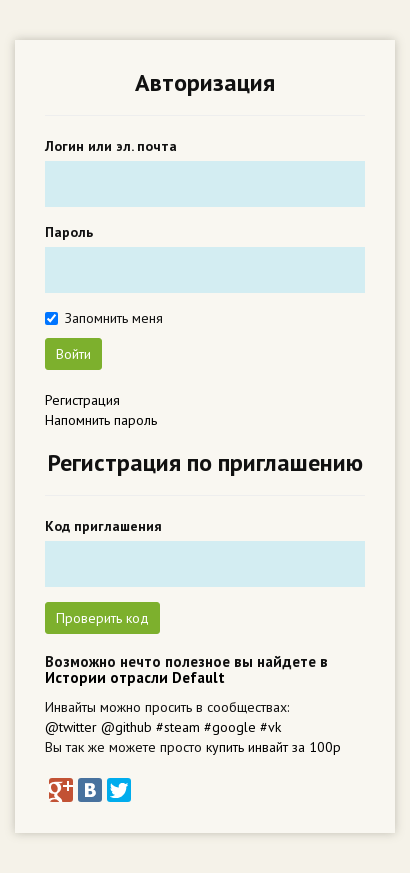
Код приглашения (103, 526)
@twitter (71, 727)
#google (230, 727)
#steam (178, 727)
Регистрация (82, 400)
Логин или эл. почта (111, 146)
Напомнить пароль (101, 420)
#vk (270, 727)
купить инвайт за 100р (273, 747)
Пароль (69, 232)
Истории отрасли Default (135, 677)
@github (126, 727)
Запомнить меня (114, 318)
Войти (73, 354)
